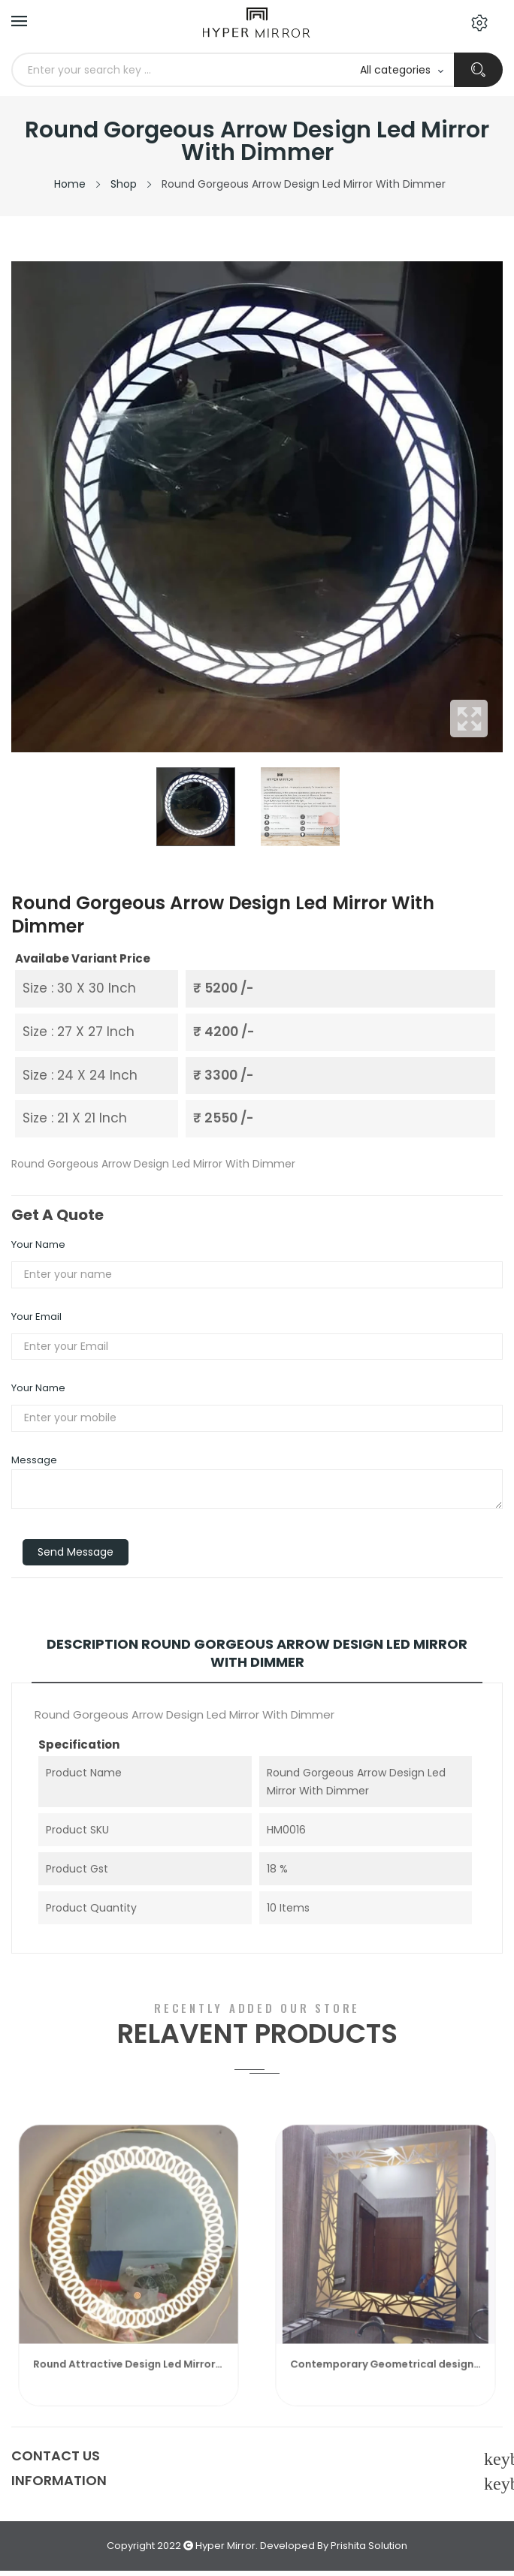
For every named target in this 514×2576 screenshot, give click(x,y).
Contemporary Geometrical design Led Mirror (385, 2380)
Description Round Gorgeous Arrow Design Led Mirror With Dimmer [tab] (257, 1653)
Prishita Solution (369, 2545)
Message (34, 1460)
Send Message (75, 1551)
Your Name (38, 1244)
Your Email (36, 1316)
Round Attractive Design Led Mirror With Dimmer (128, 2380)
